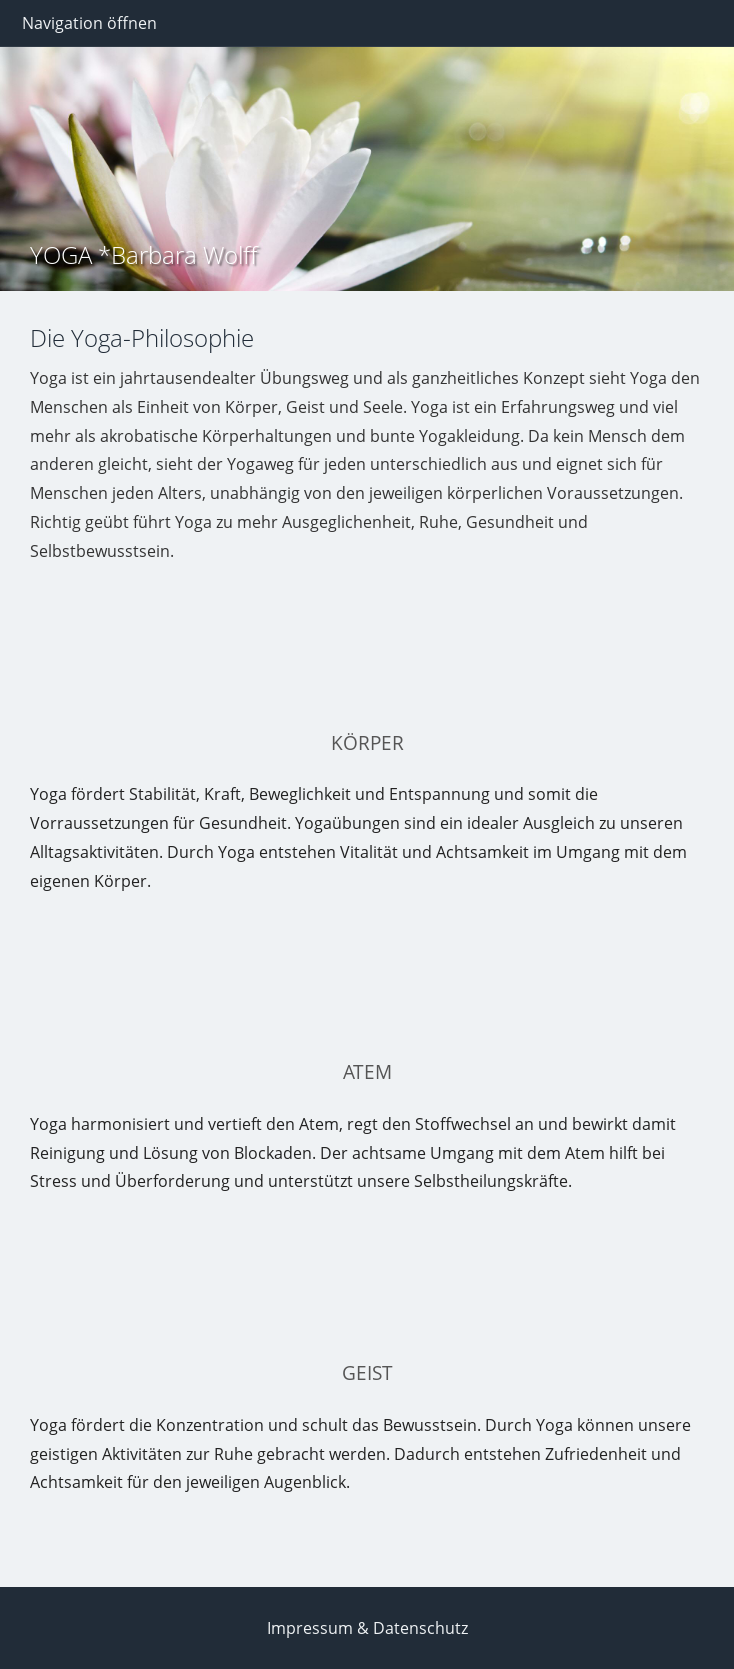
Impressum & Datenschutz (367, 1628)
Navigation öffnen (89, 23)
